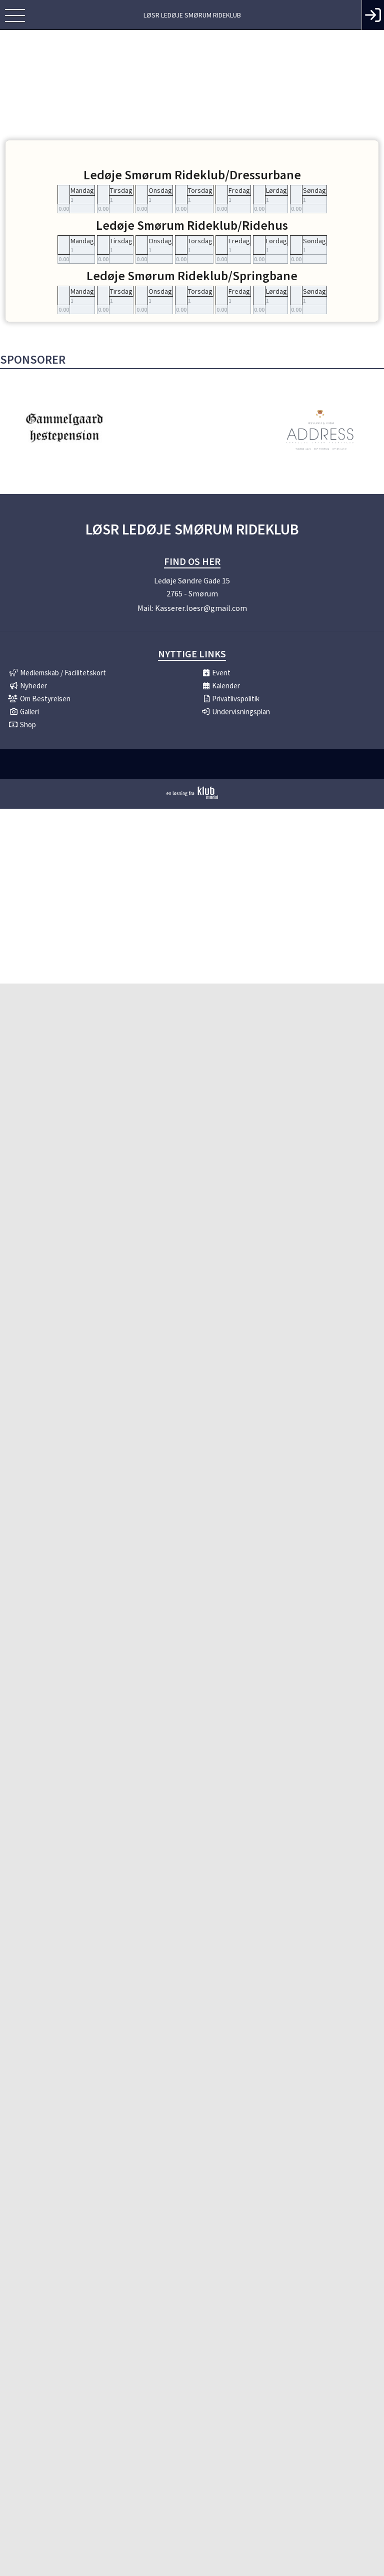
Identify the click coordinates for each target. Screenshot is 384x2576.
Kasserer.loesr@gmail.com (201, 608)
